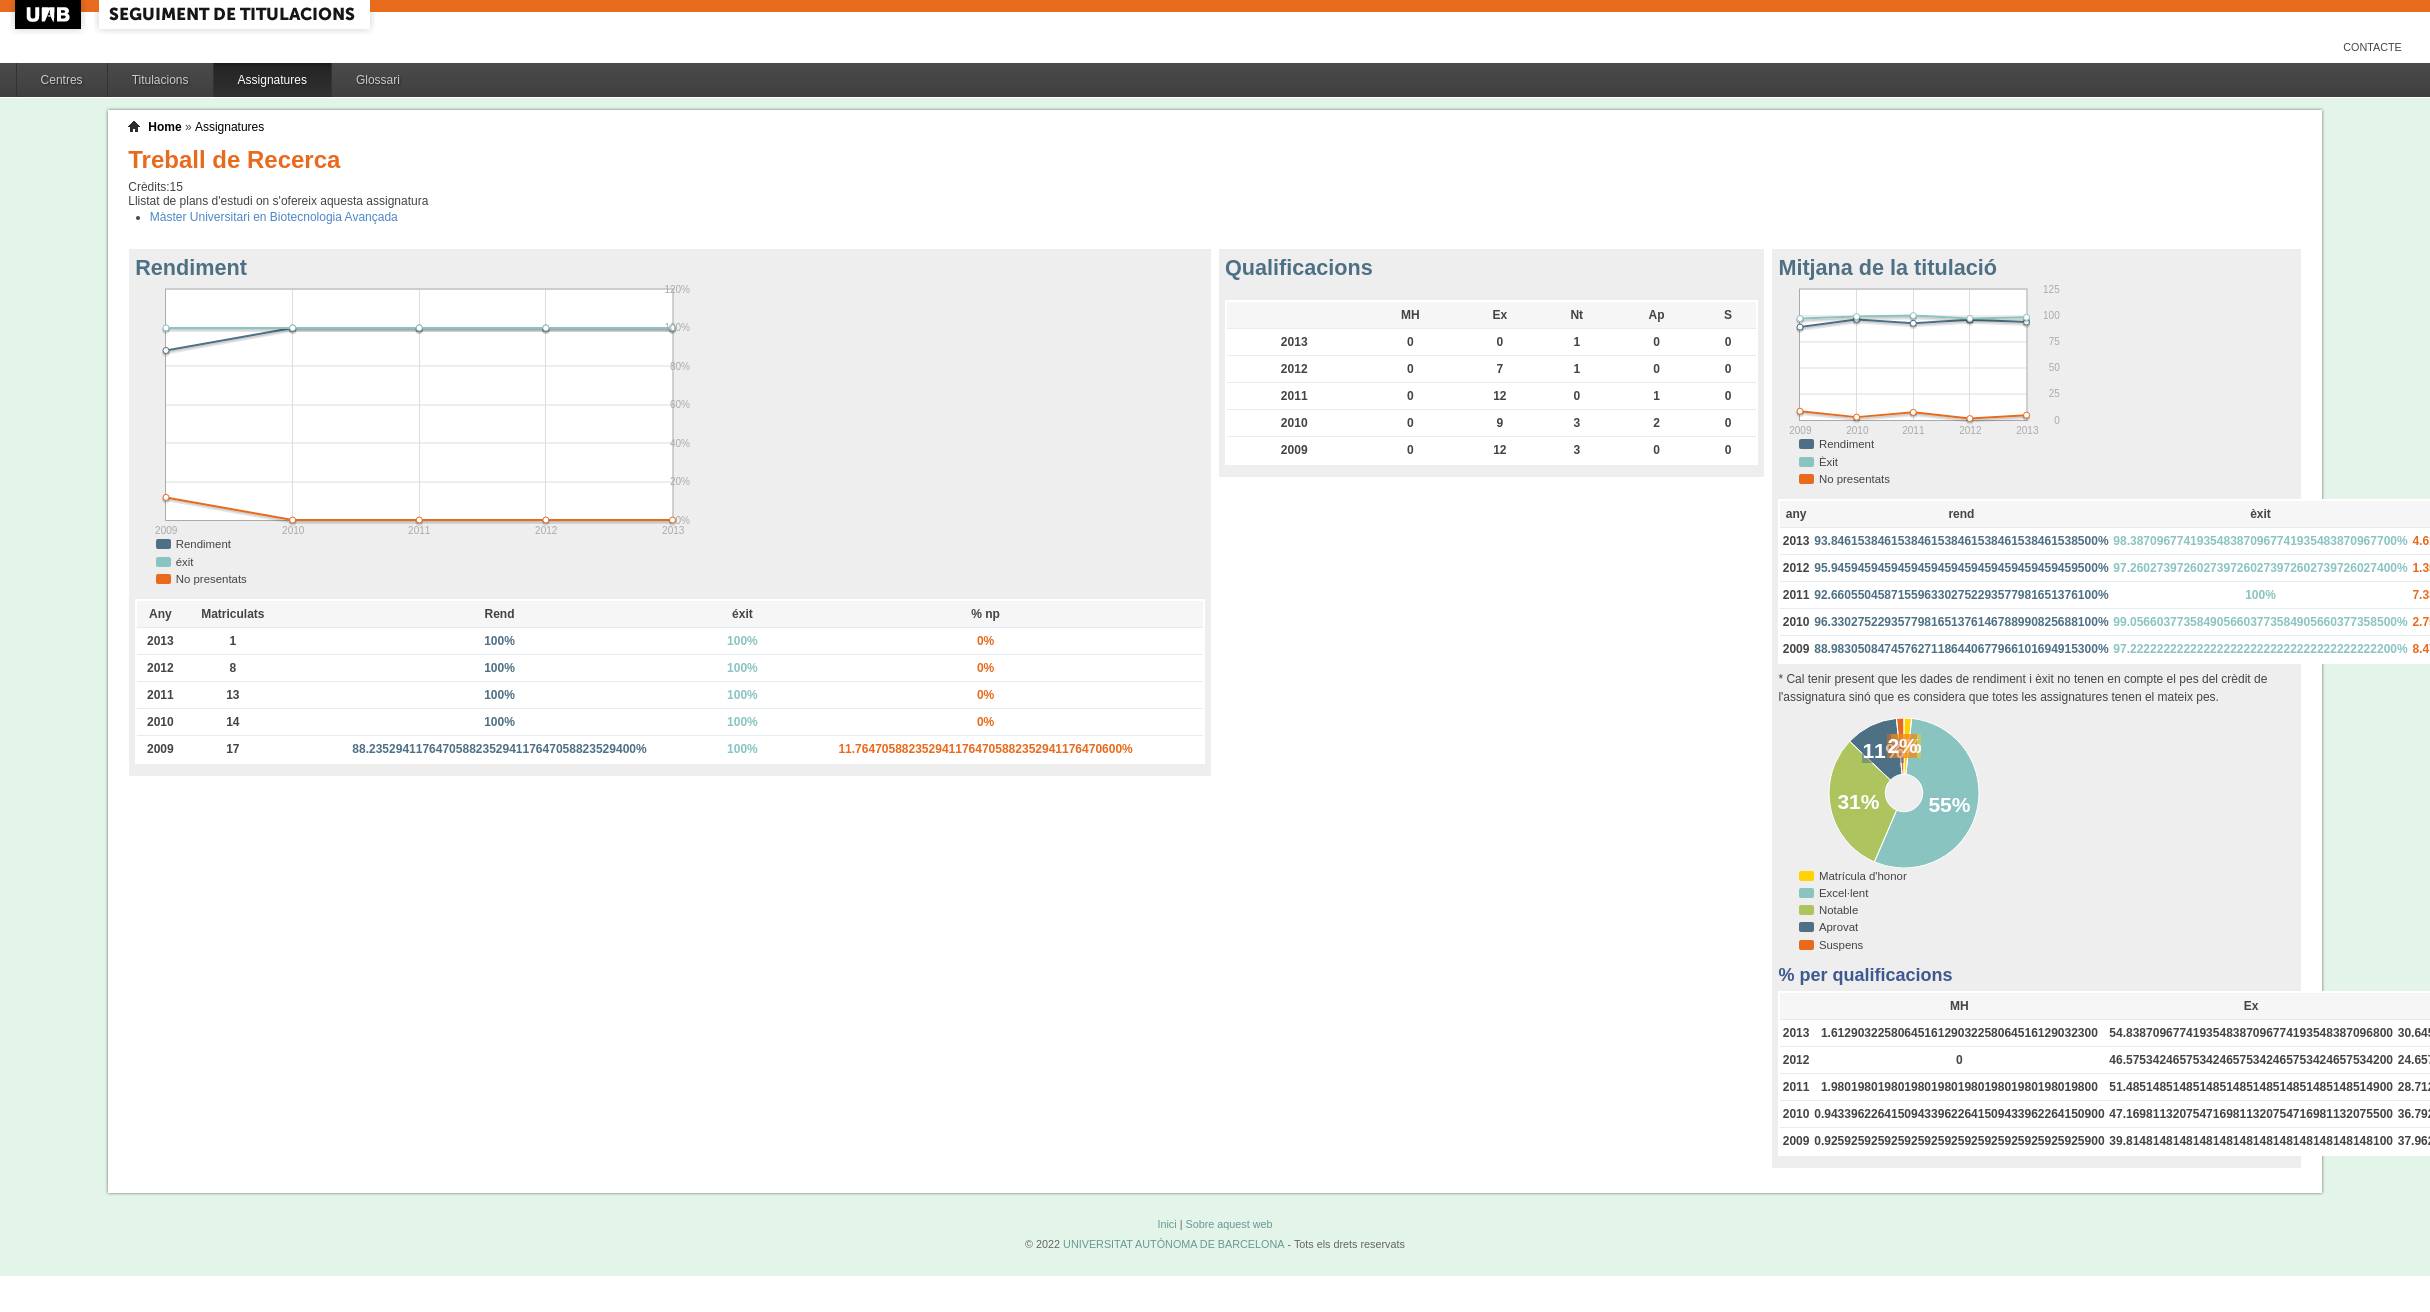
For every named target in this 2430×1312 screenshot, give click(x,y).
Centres (62, 80)
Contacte (2372, 47)
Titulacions (160, 80)
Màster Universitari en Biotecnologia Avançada (274, 217)
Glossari (378, 80)
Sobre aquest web (1228, 1224)
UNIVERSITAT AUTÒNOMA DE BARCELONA (1173, 1244)
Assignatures (272, 80)
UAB (50, 14)
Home (164, 127)
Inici (1166, 1224)
